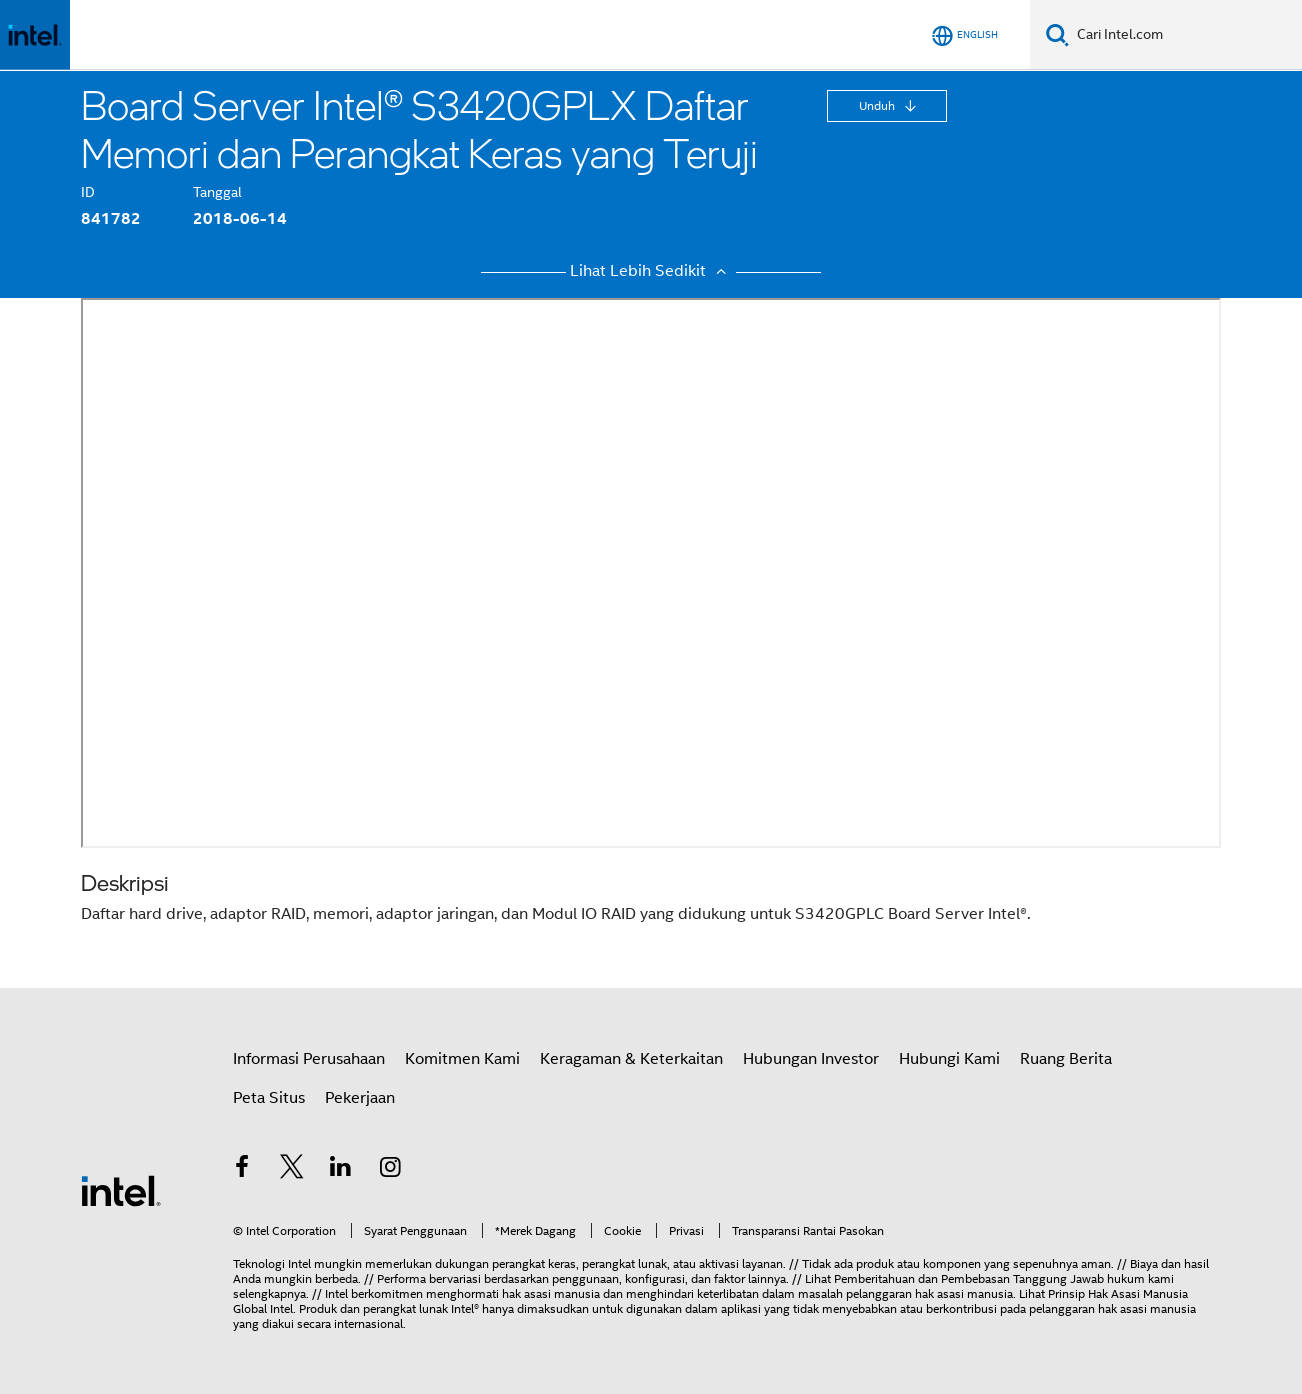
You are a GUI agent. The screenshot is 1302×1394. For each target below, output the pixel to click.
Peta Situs (269, 1098)
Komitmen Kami (462, 1059)
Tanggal (217, 192)
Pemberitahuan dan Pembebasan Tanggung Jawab (969, 1278)
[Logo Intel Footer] (121, 1190)
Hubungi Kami (949, 1059)
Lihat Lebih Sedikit (651, 271)
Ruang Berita (1066, 1059)
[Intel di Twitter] (292, 1170)
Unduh (878, 105)
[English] (965, 35)
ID (88, 192)
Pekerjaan (360, 1098)
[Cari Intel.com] (1185, 35)
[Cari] (1057, 34)
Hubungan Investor (811, 1059)
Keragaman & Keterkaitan (631, 1059)
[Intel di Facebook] (242, 1170)
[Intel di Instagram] (391, 1170)
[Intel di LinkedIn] (341, 1170)
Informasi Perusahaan (309, 1059)
